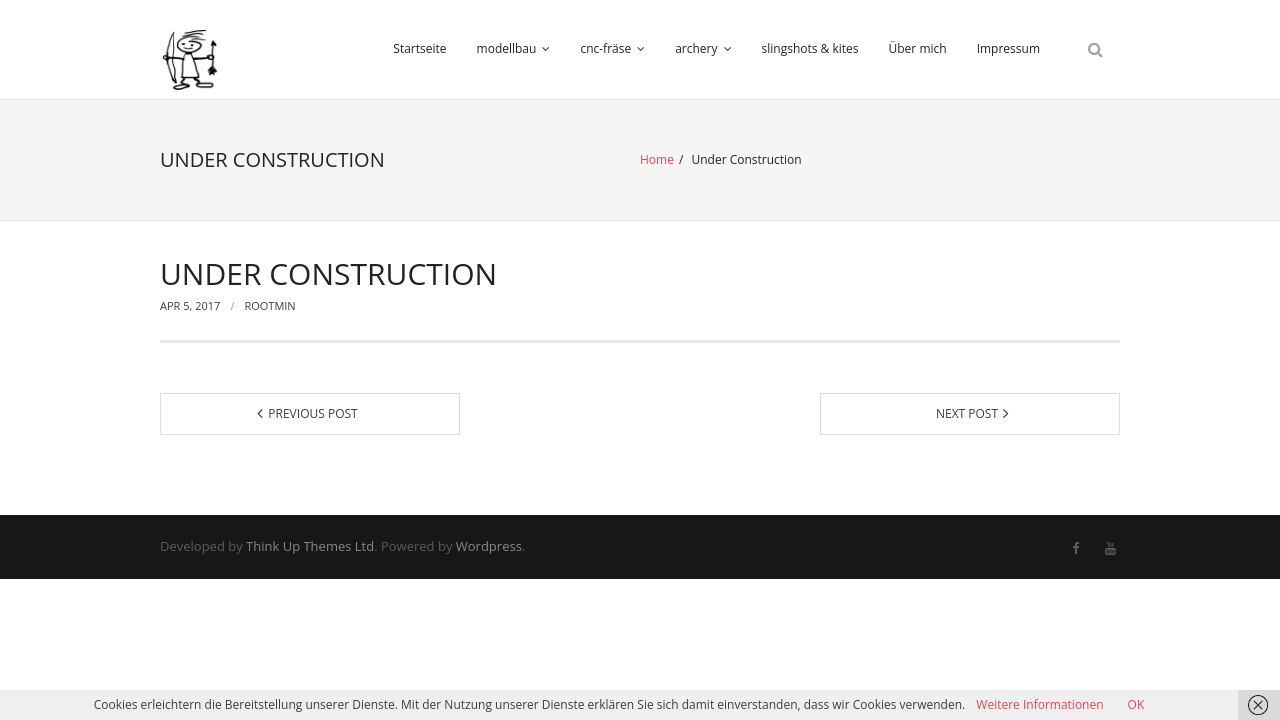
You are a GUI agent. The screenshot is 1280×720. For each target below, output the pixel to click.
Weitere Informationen (1039, 704)
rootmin (269, 305)
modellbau (507, 48)
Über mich (918, 48)
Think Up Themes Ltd (310, 546)
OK (1136, 704)
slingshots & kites (810, 48)
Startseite (419, 48)
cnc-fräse (605, 48)
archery (696, 48)
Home (657, 159)
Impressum (1008, 48)
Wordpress (489, 546)
